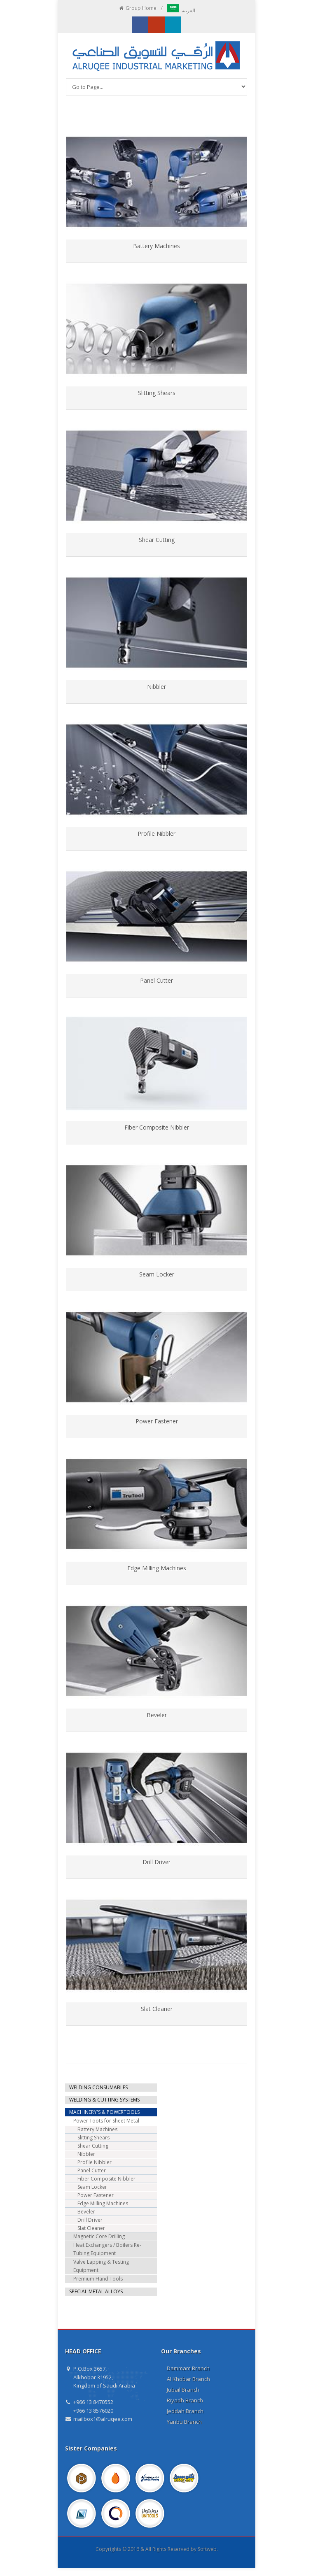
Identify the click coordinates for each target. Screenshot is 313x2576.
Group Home (137, 8)
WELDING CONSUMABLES (98, 2087)
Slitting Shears (156, 393)
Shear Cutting (157, 540)
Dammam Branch (188, 2368)
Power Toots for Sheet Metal (106, 2120)
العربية (181, 10)
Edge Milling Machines (156, 1568)
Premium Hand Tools (98, 2278)
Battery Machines (156, 246)
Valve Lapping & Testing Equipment (101, 2266)
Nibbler (156, 686)
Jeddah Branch (185, 2411)
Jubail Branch (183, 2389)
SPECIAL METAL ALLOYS (96, 2291)
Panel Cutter (156, 980)
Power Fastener (156, 1421)
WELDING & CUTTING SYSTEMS (104, 2099)
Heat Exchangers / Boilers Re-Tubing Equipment (107, 2249)
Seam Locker (156, 1274)
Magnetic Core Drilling (99, 2236)
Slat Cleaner (157, 2009)
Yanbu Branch (184, 2421)
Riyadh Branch (185, 2400)
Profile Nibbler (156, 833)
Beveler (157, 1715)
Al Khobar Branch (188, 2379)
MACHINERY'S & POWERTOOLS (104, 2112)
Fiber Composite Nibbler (156, 1127)
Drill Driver (156, 1862)
